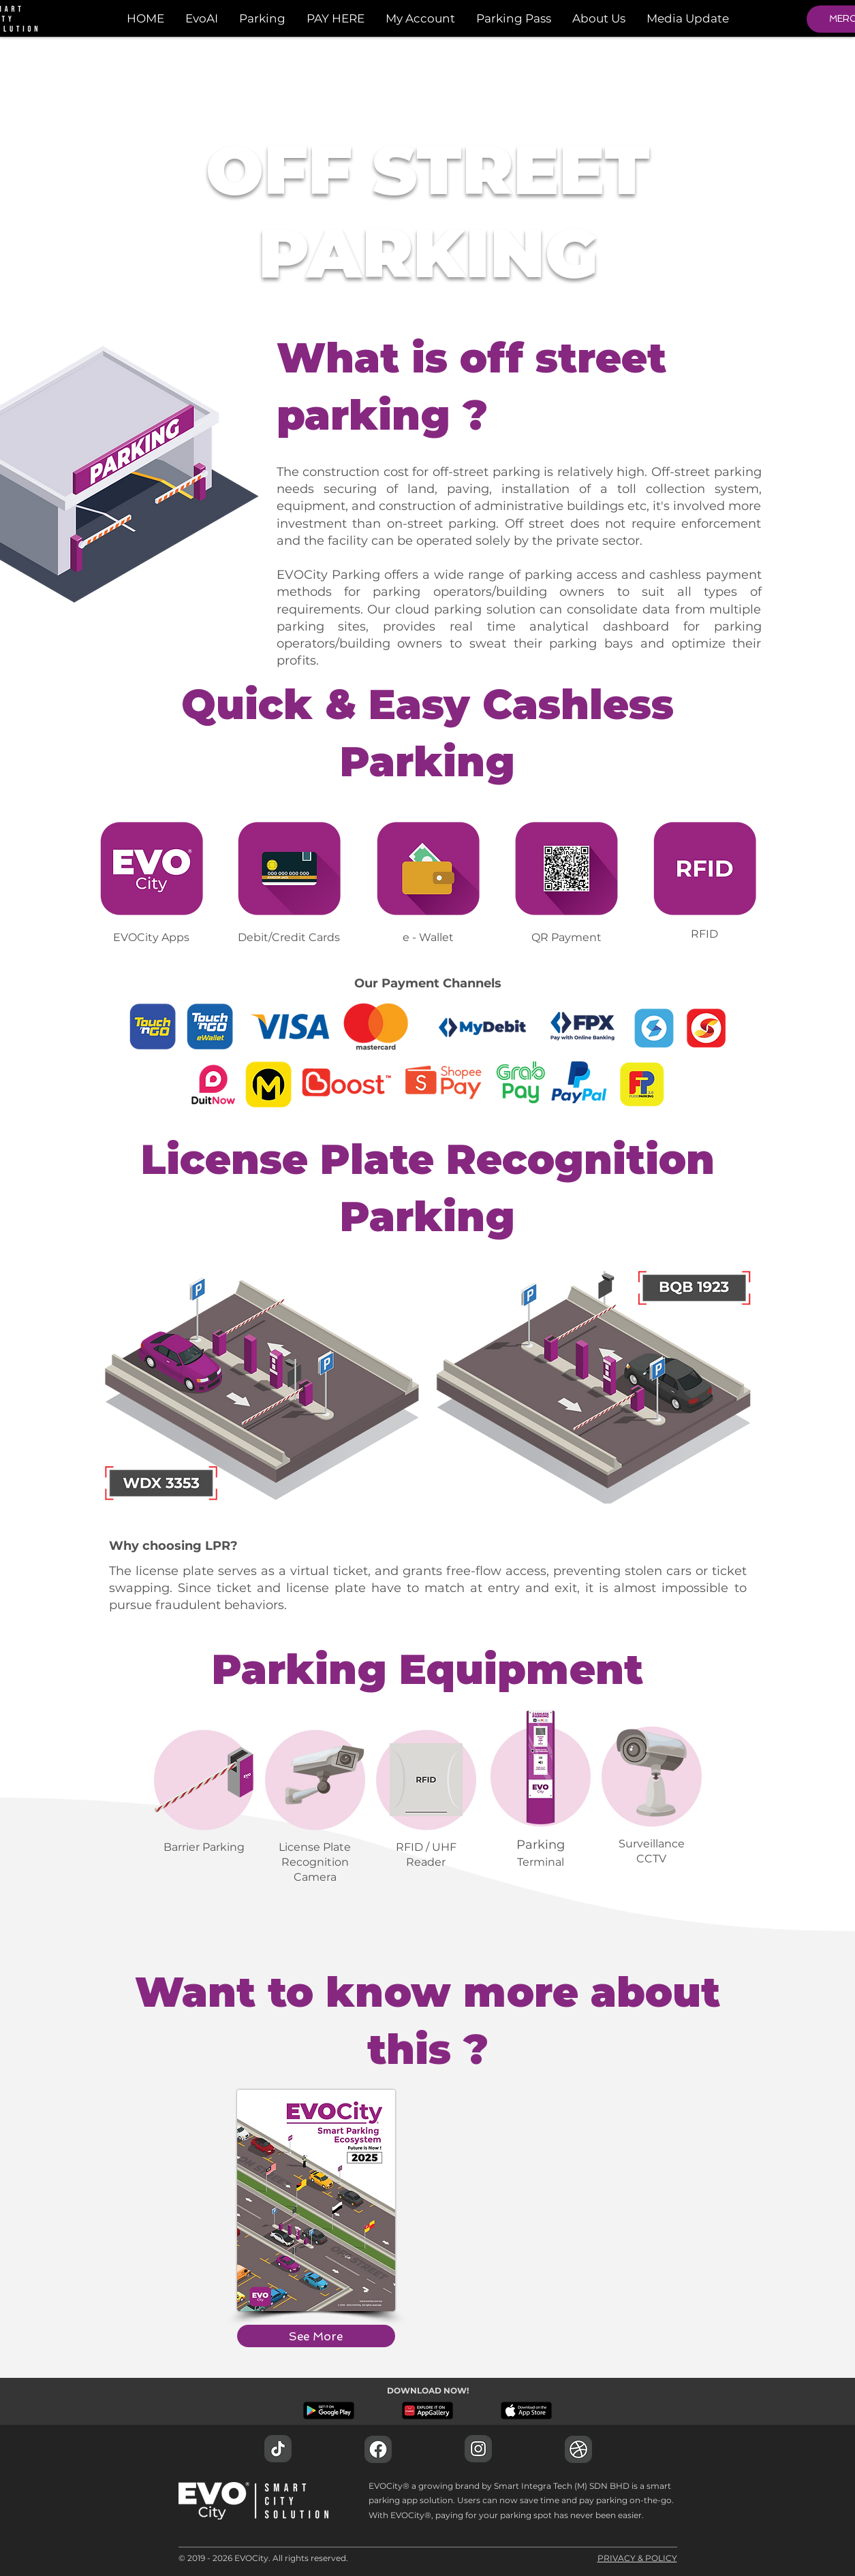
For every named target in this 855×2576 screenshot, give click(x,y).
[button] (262, 18)
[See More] (316, 2336)
